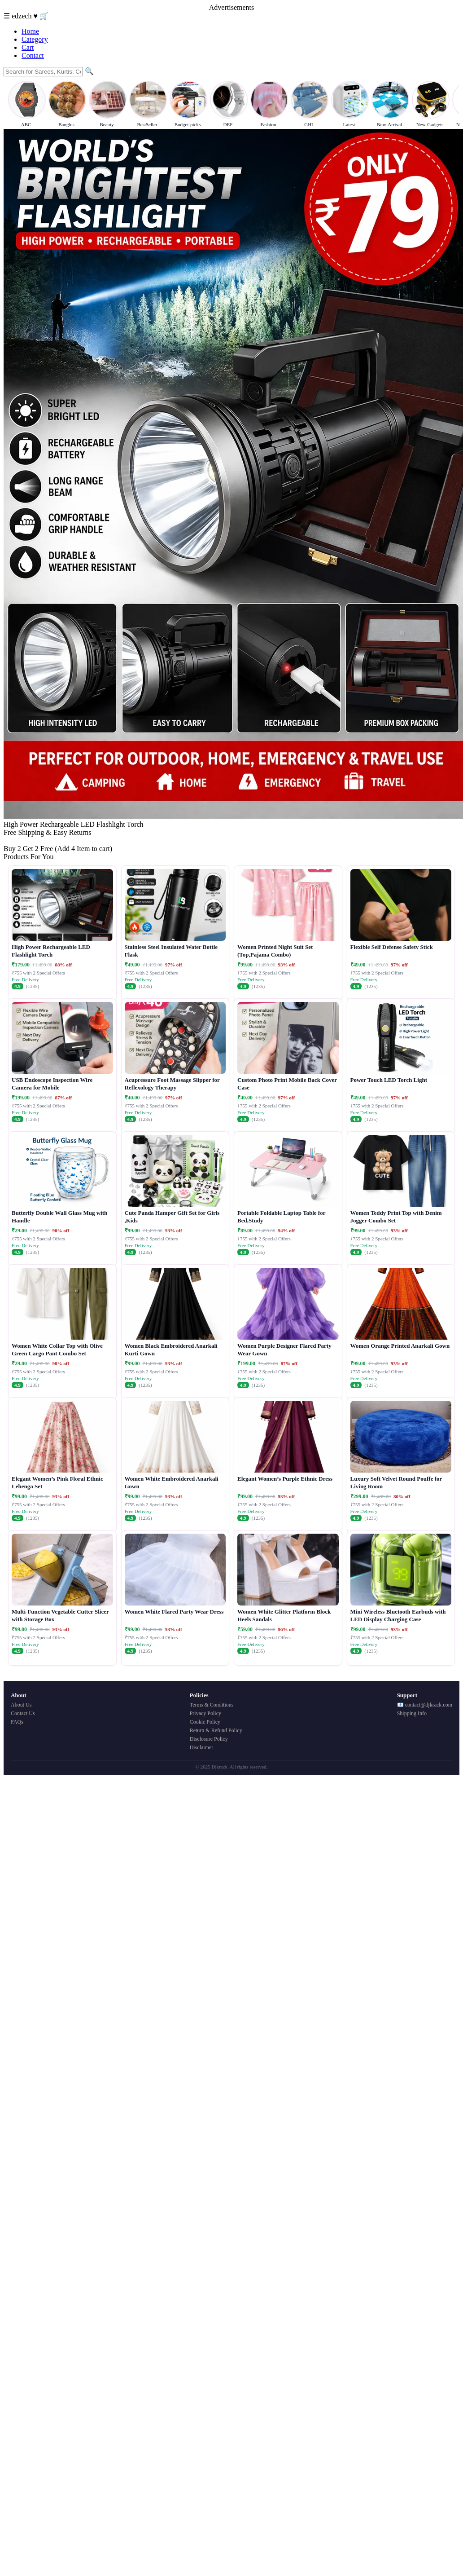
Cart (28, 47)
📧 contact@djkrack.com (424, 1705)
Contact (33, 55)
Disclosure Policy (209, 1739)
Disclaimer (202, 1747)
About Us (21, 1705)
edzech (22, 16)
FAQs (17, 1722)
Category (35, 39)
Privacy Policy (205, 1713)
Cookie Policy (205, 1722)
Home (30, 31)
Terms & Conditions (212, 1705)
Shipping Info (412, 1713)
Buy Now (17, 840)
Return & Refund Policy (216, 1730)
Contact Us (23, 1713)
